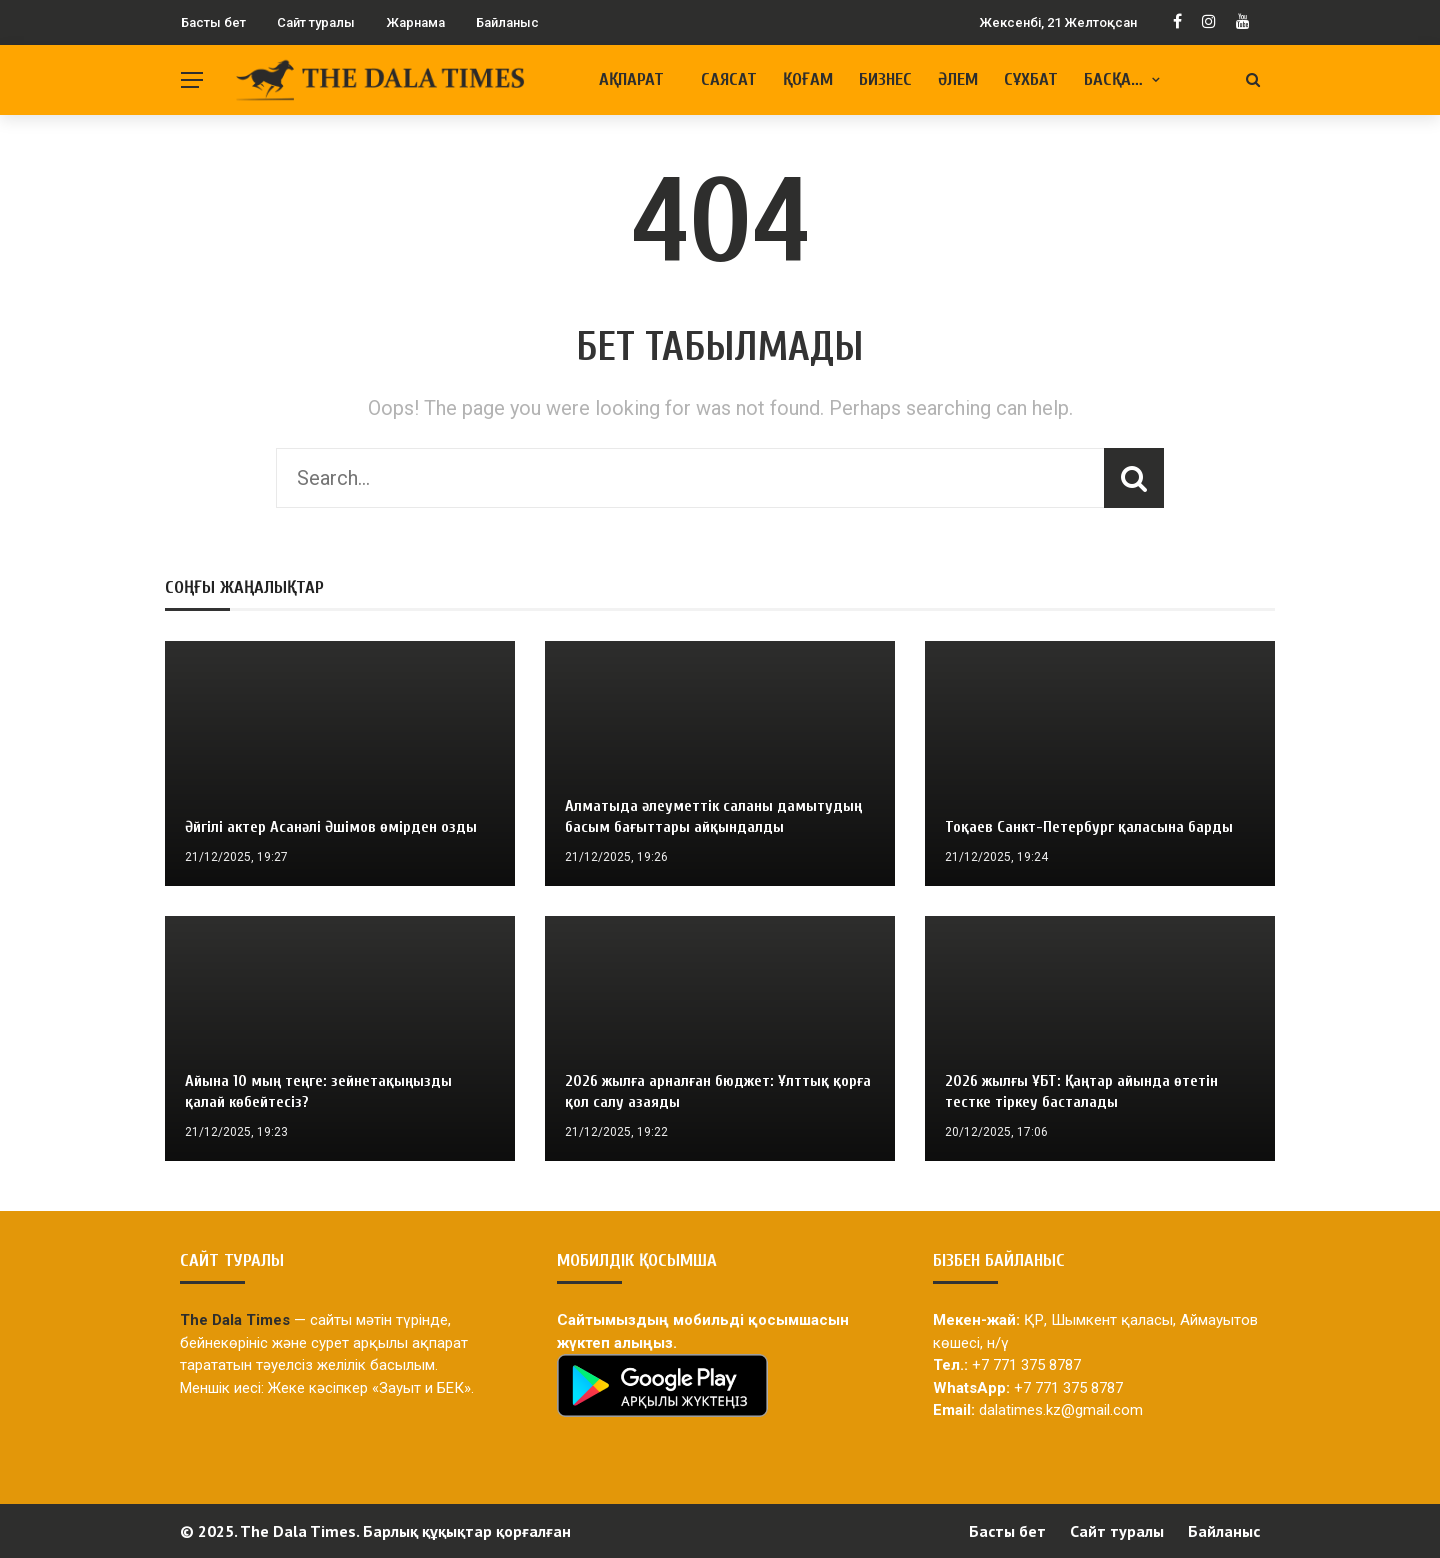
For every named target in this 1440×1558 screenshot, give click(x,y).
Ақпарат (631, 79)
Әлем (958, 79)
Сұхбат (1031, 79)
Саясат (729, 79)
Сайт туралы (316, 22)
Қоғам (808, 79)
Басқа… (1113, 79)
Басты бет (213, 22)
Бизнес (885, 79)
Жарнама (415, 22)
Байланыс (507, 22)
